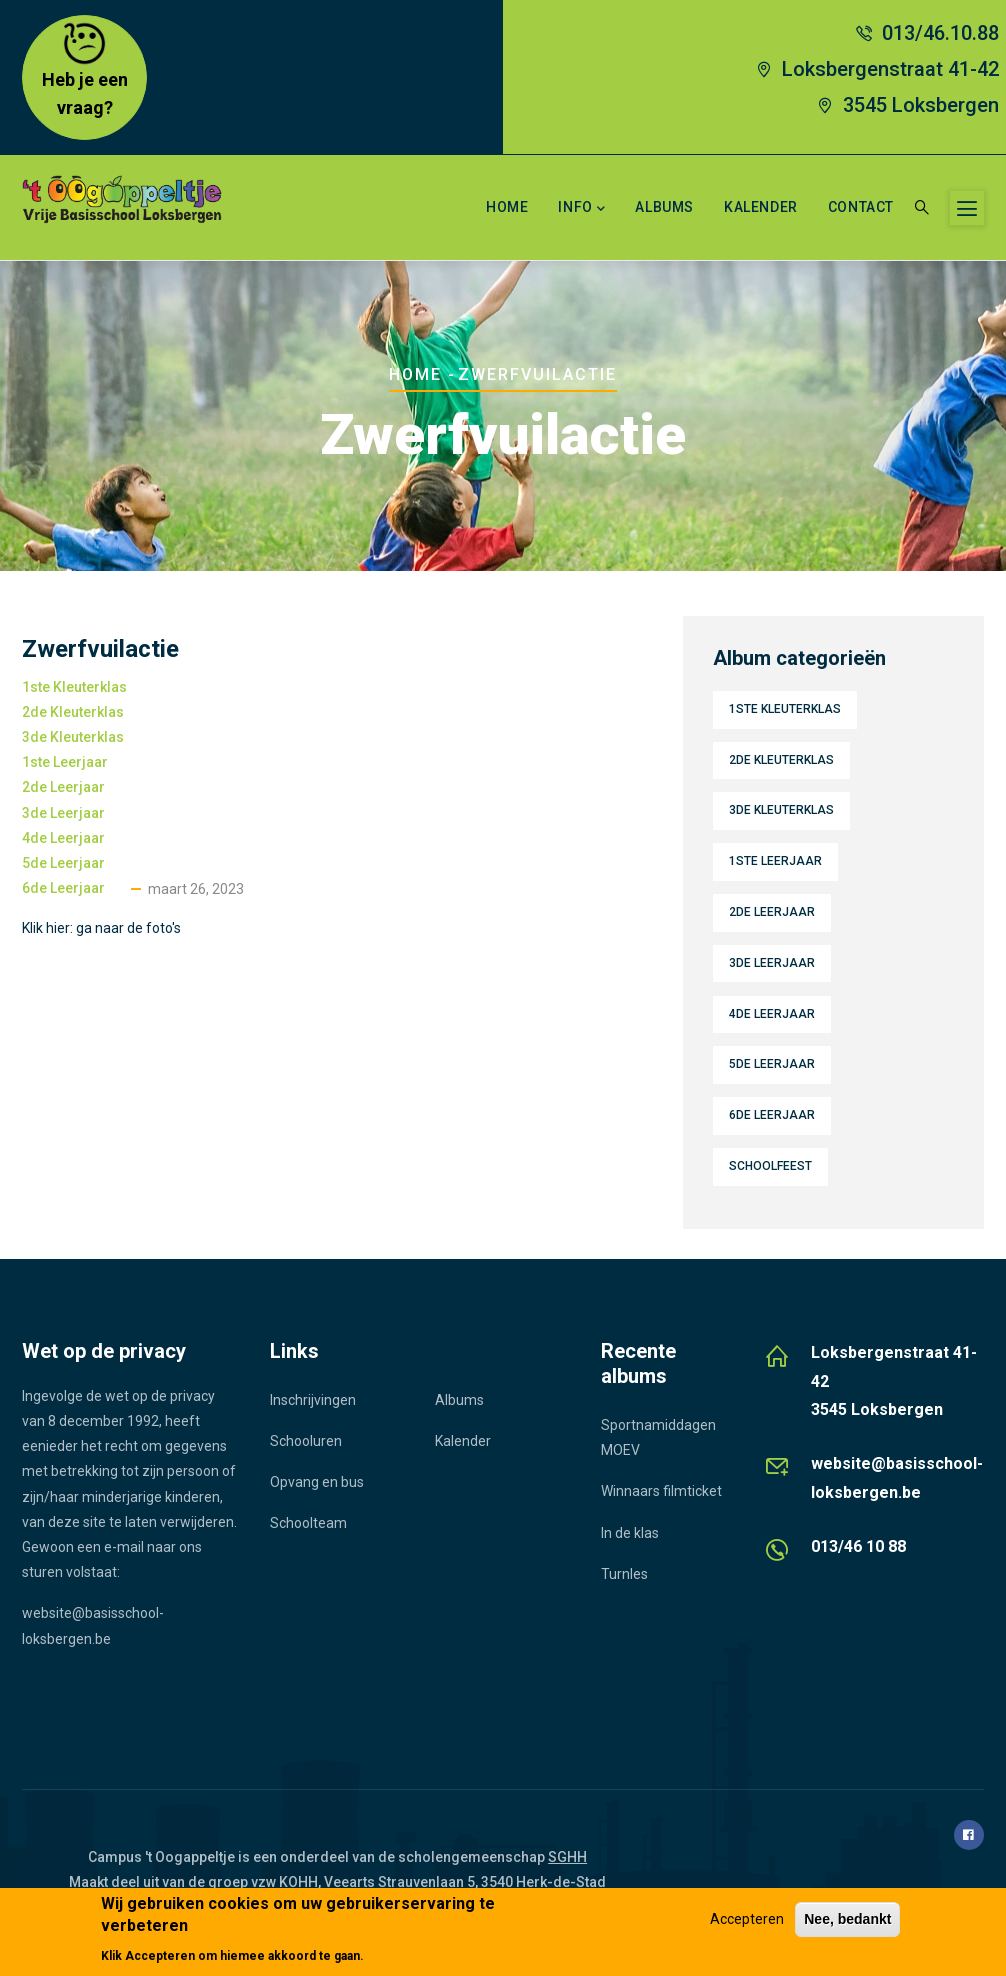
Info (581, 209)
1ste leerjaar (65, 762)
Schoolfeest (770, 1166)
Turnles (624, 1574)
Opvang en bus (317, 1482)
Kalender (761, 207)
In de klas (630, 1533)
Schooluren (306, 1441)
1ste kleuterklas (74, 687)
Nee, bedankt (847, 1919)
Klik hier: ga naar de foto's (101, 928)
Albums (664, 207)
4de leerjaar (63, 838)
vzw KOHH (284, 1882)
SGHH (567, 1857)
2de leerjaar (63, 787)
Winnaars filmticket (661, 1491)
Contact (861, 207)
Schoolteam (308, 1523)
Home (507, 207)
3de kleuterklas (73, 737)
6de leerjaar (63, 888)
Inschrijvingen (313, 1400)
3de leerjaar (63, 813)
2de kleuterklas (73, 712)
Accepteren (747, 1919)
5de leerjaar (63, 863)
